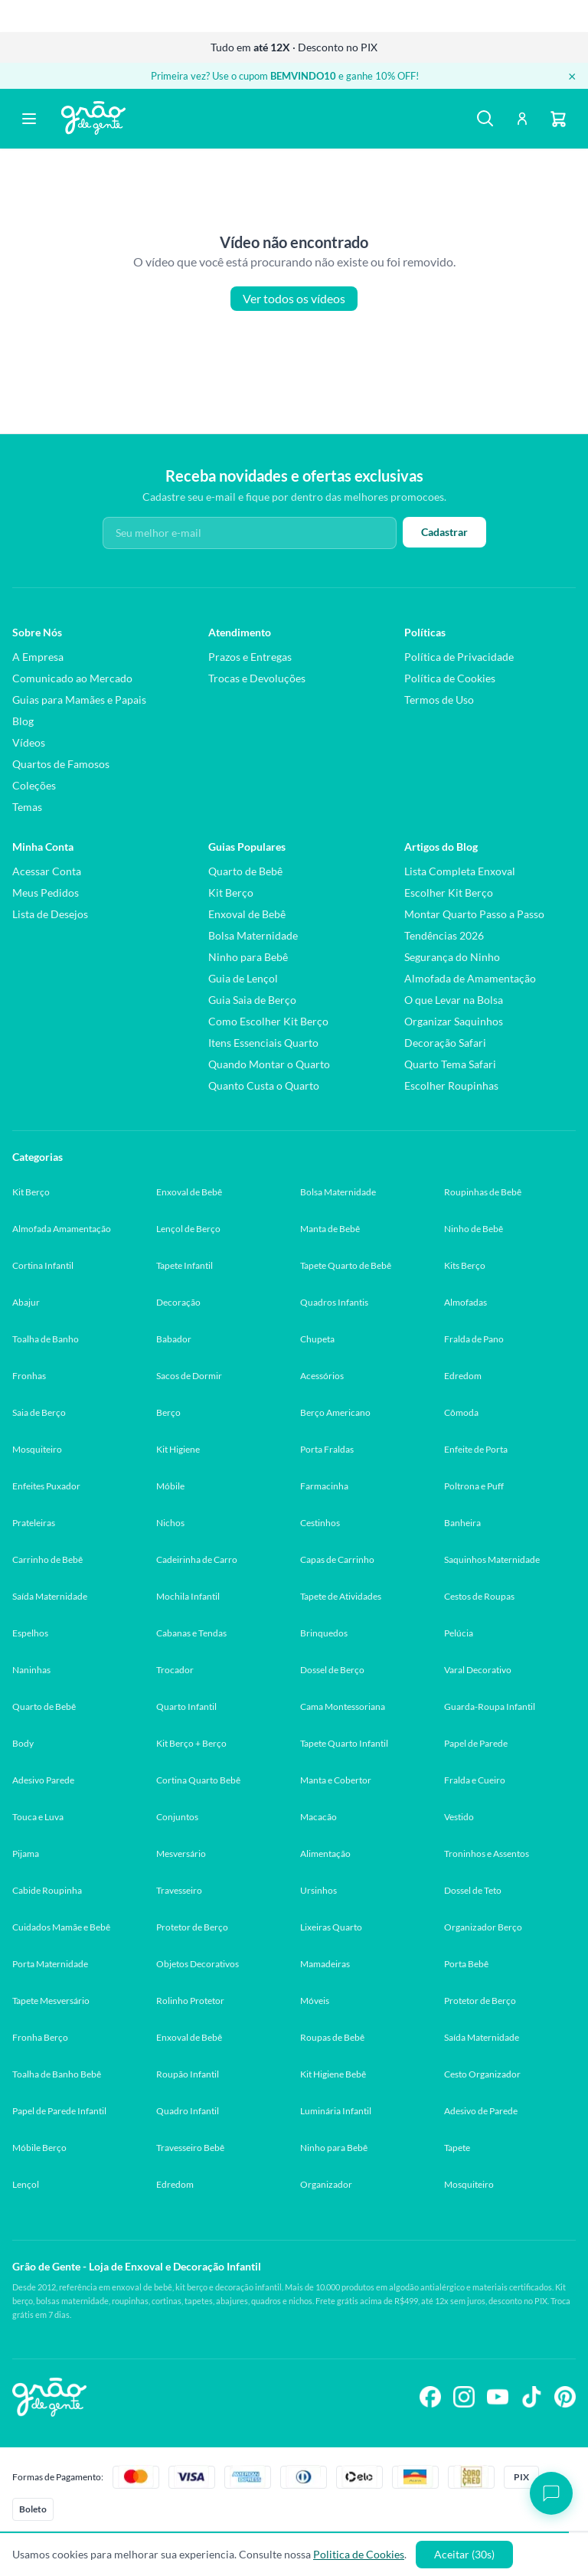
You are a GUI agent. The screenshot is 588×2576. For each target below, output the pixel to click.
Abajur (26, 1302)
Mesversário (181, 1853)
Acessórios (322, 1375)
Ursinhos (318, 1890)
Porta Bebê (466, 1964)
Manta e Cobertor (335, 1780)
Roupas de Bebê (332, 2037)
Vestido (459, 1816)
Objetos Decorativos (197, 1964)
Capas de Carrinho (337, 1559)
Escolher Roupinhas (451, 1085)
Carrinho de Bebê (47, 1559)
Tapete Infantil (184, 1265)
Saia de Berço (39, 1412)
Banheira (462, 1522)
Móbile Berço (39, 2147)
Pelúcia (458, 1633)
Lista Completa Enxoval (459, 871)
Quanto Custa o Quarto (263, 1085)
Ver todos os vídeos (294, 298)
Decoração (178, 1302)
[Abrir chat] (551, 2493)
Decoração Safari (445, 1042)
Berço (168, 1412)
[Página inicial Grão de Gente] (93, 118)
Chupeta (317, 1339)
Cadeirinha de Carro (196, 1559)
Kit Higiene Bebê (333, 2074)
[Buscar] (485, 119)
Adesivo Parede (43, 1780)
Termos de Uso (439, 699)
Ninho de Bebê (473, 1228)
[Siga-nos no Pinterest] (565, 2397)
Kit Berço (230, 892)
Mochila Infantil (188, 1596)
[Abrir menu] (29, 119)
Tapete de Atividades (340, 1596)
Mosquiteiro (37, 1449)
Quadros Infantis (334, 1302)
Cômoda (461, 1412)
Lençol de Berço (188, 1228)
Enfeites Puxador (46, 1486)
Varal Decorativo (477, 1669)
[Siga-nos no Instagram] (464, 2397)
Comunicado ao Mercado (72, 678)
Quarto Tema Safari (450, 1064)
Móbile (170, 1486)
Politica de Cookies (358, 2554)
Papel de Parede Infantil (59, 2111)
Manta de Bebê (330, 1228)
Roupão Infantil (187, 2074)
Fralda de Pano (474, 1339)
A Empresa (38, 656)
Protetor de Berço (192, 1927)
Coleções (34, 785)
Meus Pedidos (45, 892)
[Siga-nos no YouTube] (497, 2397)
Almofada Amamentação (61, 1228)
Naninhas (31, 1669)
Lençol (25, 2184)
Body (23, 1743)
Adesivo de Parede (481, 2111)
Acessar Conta (46, 871)
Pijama (25, 1853)
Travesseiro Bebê (190, 2147)
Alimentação (325, 1853)
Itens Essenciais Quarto (263, 1042)
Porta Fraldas (327, 1449)
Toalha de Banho (45, 1339)
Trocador (175, 1669)
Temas (27, 806)
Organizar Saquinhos (453, 1021)
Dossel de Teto (472, 1890)
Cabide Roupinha (47, 1890)
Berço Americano (335, 1412)
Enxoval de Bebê (247, 913)
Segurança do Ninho (452, 956)
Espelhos (30, 1633)
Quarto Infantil (186, 1706)
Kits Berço (464, 1265)
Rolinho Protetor (190, 2000)
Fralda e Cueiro (474, 1780)
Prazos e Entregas (250, 656)
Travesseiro (179, 1890)
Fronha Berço (40, 2037)
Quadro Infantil (187, 2111)
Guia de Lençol (243, 978)
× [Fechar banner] (572, 75)
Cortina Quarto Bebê (198, 1780)
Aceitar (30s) (464, 2554)
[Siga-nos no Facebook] (430, 2397)
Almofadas (465, 1302)
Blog (23, 720)
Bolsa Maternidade (253, 935)
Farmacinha (324, 1486)
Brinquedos (324, 1633)
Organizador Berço (483, 1927)
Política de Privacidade (459, 656)
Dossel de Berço (332, 1669)
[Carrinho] (559, 119)
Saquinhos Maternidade (492, 1559)
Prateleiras (33, 1522)
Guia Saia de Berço (252, 999)
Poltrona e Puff (474, 1486)
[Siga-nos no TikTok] (531, 2397)
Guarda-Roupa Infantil (489, 1706)
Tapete (457, 2147)
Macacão (318, 1816)
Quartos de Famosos (60, 763)
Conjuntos (177, 1816)
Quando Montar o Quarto (269, 1064)
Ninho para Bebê (248, 956)
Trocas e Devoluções (256, 678)
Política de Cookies (449, 678)
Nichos (170, 1522)
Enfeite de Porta (476, 1449)
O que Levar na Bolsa (453, 999)
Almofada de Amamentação (470, 978)
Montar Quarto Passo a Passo (474, 913)
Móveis (314, 2000)
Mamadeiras (325, 1964)
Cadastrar (444, 531)
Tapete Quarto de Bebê (345, 1265)
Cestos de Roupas (479, 1596)
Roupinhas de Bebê (482, 1192)
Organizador (326, 2184)
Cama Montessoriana (342, 1706)
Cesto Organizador (482, 2074)
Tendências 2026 (444, 935)
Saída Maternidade (49, 1596)
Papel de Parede (476, 1743)
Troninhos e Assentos (486, 1853)
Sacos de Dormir (189, 1375)
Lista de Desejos (50, 913)
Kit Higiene (178, 1449)
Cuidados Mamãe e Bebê (61, 1927)
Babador (173, 1339)
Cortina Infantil (43, 1265)
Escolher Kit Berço (448, 892)
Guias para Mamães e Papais (79, 699)
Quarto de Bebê (245, 871)
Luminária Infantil (335, 2111)
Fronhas (29, 1375)
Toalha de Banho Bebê (56, 2074)
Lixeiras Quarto (331, 1927)
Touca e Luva (38, 1816)
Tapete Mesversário (51, 2000)
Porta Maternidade (50, 1964)
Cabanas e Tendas (191, 1633)
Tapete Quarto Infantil (344, 1743)
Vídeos (28, 742)
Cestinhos (320, 1522)
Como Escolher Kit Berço (268, 1021)
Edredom (463, 1375)
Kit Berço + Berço (191, 1743)
